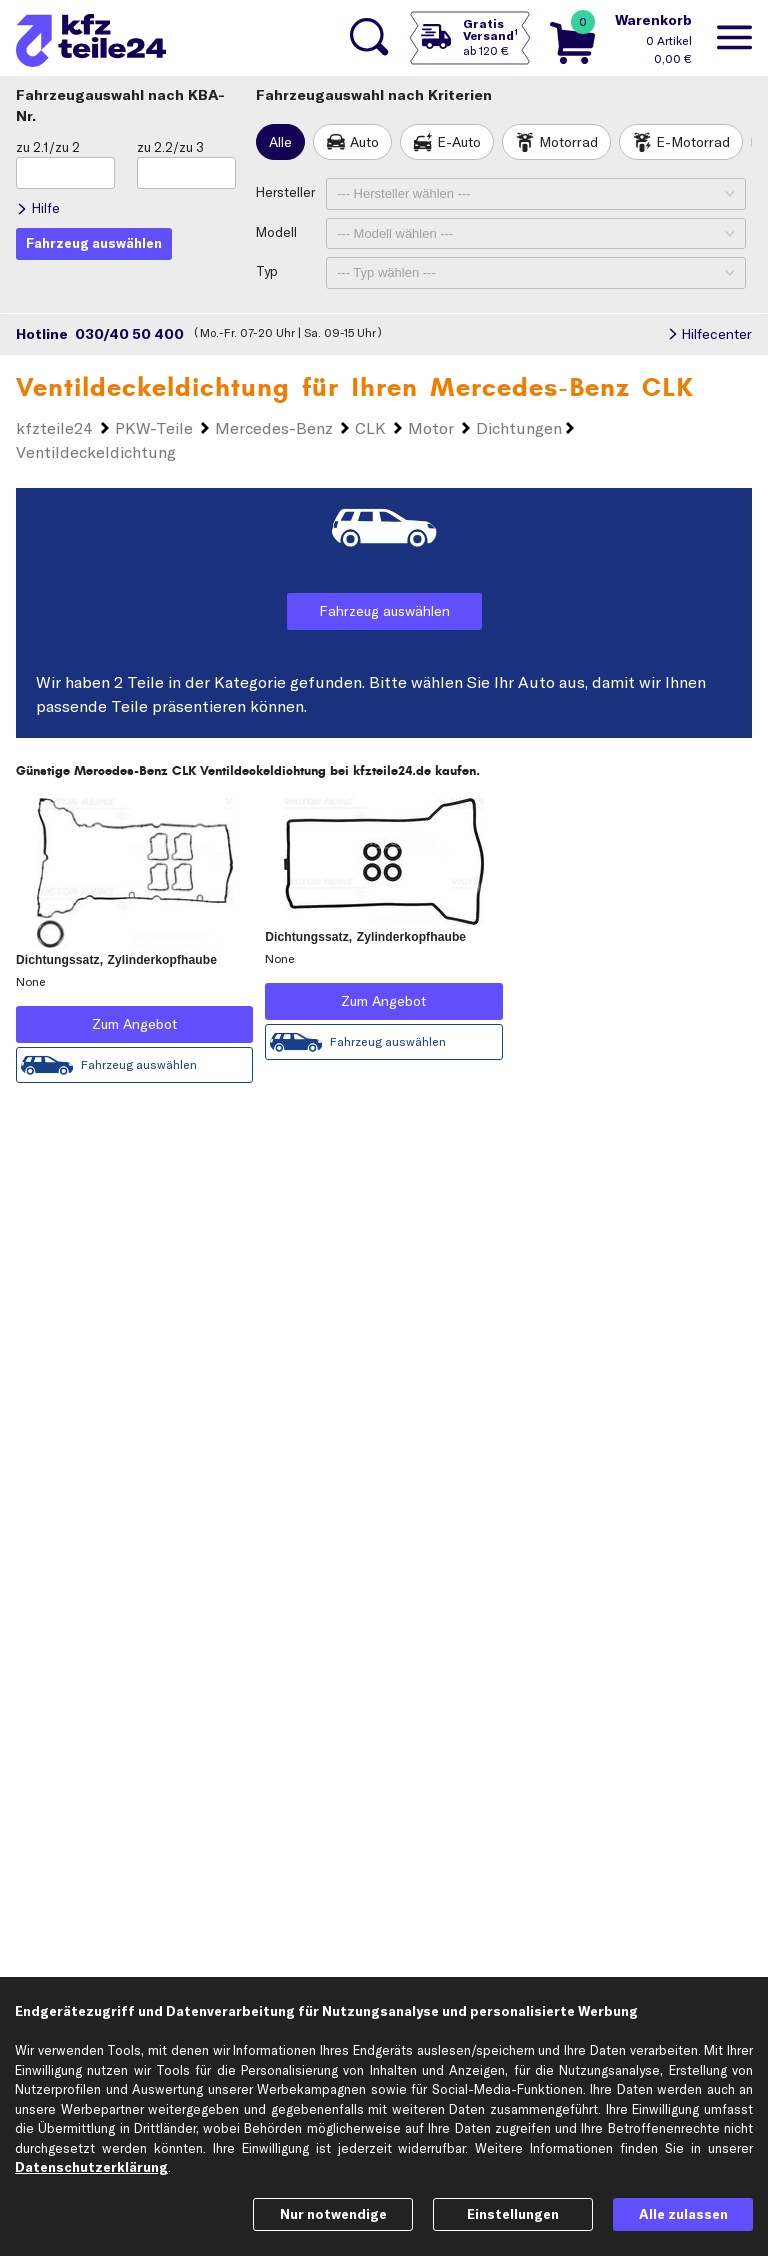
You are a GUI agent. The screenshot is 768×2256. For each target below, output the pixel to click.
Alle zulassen (683, 2214)
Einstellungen (513, 2214)
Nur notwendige (333, 2214)
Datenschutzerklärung (91, 2167)
